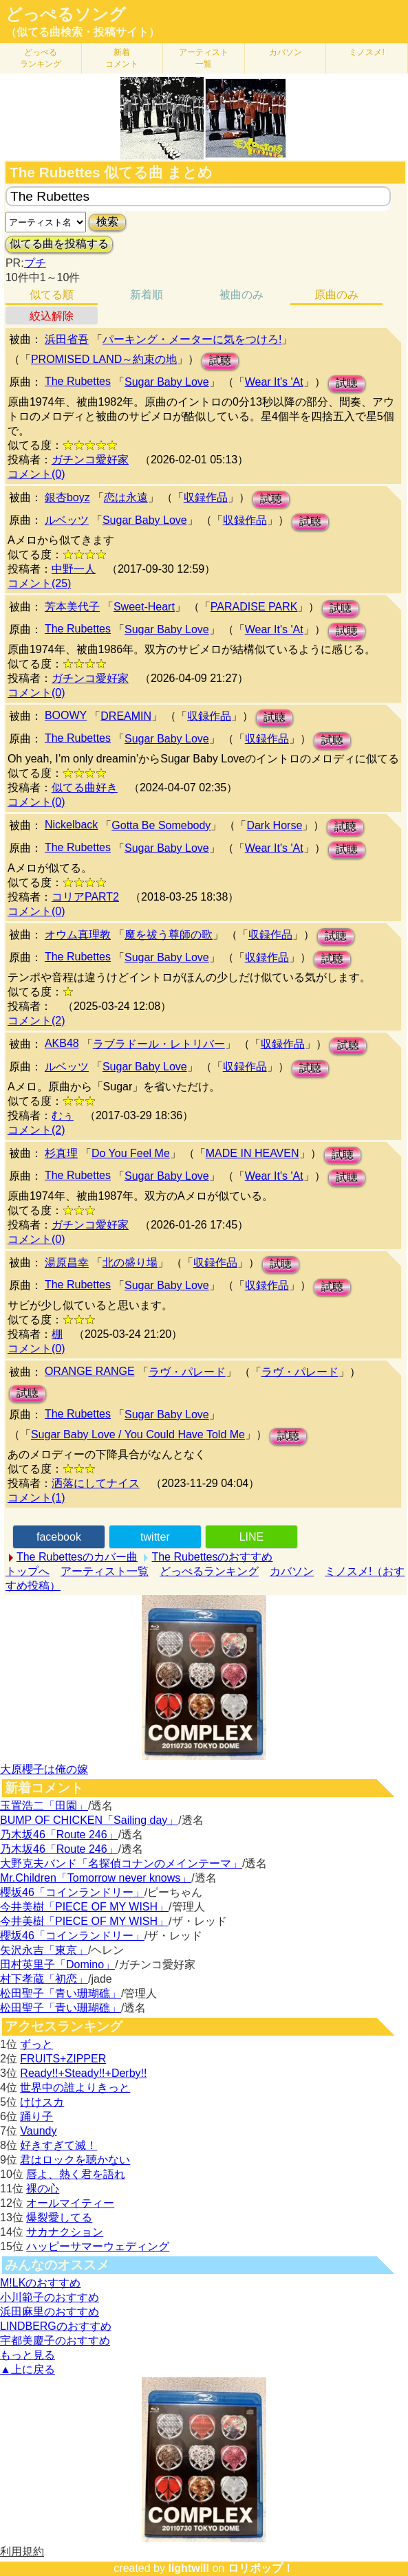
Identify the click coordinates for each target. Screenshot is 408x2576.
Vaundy (38, 2131)
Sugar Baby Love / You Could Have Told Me (138, 1434)
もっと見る (27, 2355)
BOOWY (66, 715)
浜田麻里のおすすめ (49, 2312)
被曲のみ (241, 294)
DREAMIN (125, 716)
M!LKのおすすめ (40, 2283)
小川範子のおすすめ (49, 2297)
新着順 (146, 294)
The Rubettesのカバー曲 (77, 1557)
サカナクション (64, 2232)
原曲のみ (336, 294)
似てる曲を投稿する (59, 244)
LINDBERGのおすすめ (55, 2326)
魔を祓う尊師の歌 (169, 934)
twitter (155, 1537)
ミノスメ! (366, 52)
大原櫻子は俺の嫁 (44, 1769)
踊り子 (36, 2116)
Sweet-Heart (144, 607)
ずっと (36, 2044)
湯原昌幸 (67, 1262)
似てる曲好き (85, 787)
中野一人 (74, 569)
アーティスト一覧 (105, 1571)
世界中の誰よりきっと (75, 2087)
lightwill (188, 2568)
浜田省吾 (67, 339)
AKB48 (62, 1043)
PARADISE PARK (254, 607)
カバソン (285, 52)
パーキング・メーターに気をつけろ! (192, 339)
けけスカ (42, 2102)
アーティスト (203, 58)
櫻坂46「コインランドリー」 (72, 1892)
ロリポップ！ (261, 2568)
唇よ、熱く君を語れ (75, 2174)
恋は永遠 (126, 497)
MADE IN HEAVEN (252, 1153)
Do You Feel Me (131, 1153)
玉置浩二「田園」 (44, 1806)
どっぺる (40, 58)
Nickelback (71, 824)
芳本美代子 (72, 607)
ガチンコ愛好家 (90, 459)
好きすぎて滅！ (58, 2145)
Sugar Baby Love (167, 382)
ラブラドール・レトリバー (159, 1044)
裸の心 (42, 2188)
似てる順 (52, 294)
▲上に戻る (27, 2369)
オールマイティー (70, 2203)
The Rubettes (78, 381)
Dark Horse (274, 825)
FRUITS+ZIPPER (63, 2059)
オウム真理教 (78, 934)
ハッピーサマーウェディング (97, 2246)
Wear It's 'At (274, 382)
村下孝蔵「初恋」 (44, 1979)
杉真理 (61, 1153)
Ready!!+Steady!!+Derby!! (83, 2073)
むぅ (63, 1115)
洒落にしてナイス (96, 1483)
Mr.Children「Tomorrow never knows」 (95, 1878)
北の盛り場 (130, 1262)
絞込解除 (52, 316)
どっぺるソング (66, 14)
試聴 (220, 360)
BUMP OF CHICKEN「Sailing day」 (89, 1820)
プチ (35, 263)
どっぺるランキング (209, 1571)
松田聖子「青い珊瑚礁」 (60, 1993)
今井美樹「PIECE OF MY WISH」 (84, 1907)
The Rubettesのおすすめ (211, 1557)
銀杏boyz (67, 497)
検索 (107, 222)
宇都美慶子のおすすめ (55, 2340)
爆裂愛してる (59, 2217)
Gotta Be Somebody (161, 825)
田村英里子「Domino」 (57, 1964)
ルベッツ (67, 520)
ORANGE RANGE (90, 1371)
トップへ (28, 1571)
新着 (121, 58)
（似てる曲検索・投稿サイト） (83, 32)
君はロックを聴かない (75, 2160)
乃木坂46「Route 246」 (59, 1834)
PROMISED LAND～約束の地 (104, 359)
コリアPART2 (85, 897)
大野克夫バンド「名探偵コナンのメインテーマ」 (121, 1863)
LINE (251, 1537)
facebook (58, 1537)
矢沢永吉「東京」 (44, 1950)
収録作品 (206, 497)
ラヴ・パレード (187, 1372)
